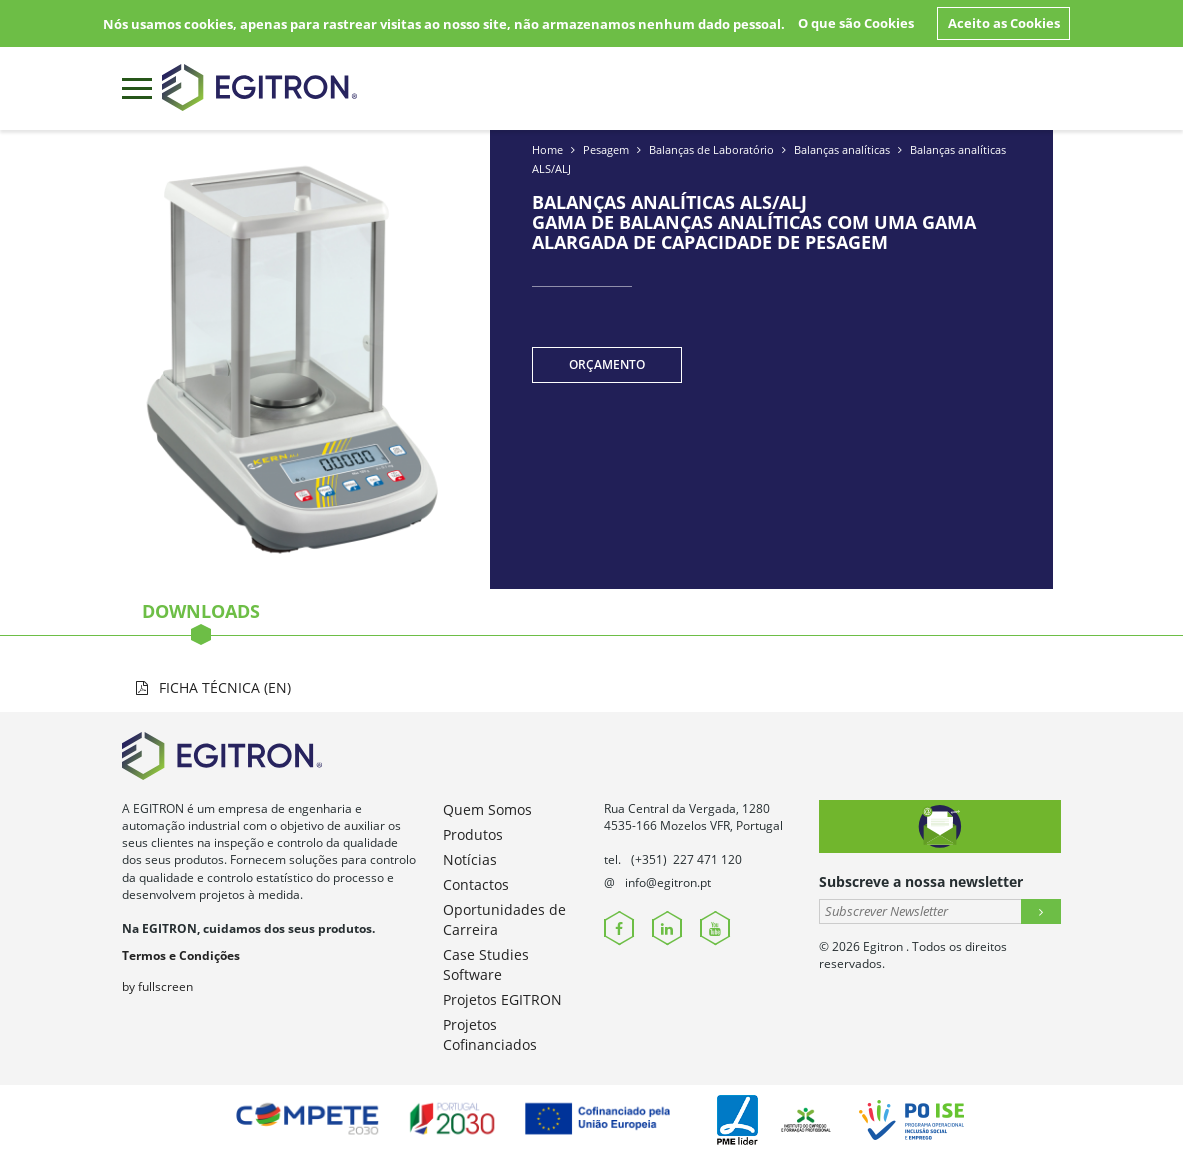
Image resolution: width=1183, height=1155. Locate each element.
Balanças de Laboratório (711, 149)
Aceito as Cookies (1004, 23)
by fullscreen (157, 986)
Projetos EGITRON (502, 999)
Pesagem (606, 149)
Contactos (476, 884)
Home (547, 149)
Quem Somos (487, 809)
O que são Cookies (856, 23)
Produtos (473, 834)
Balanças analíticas (842, 149)
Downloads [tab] (201, 617)
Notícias (470, 859)
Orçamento (607, 364)
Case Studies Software (486, 964)
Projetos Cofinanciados (490, 1034)
